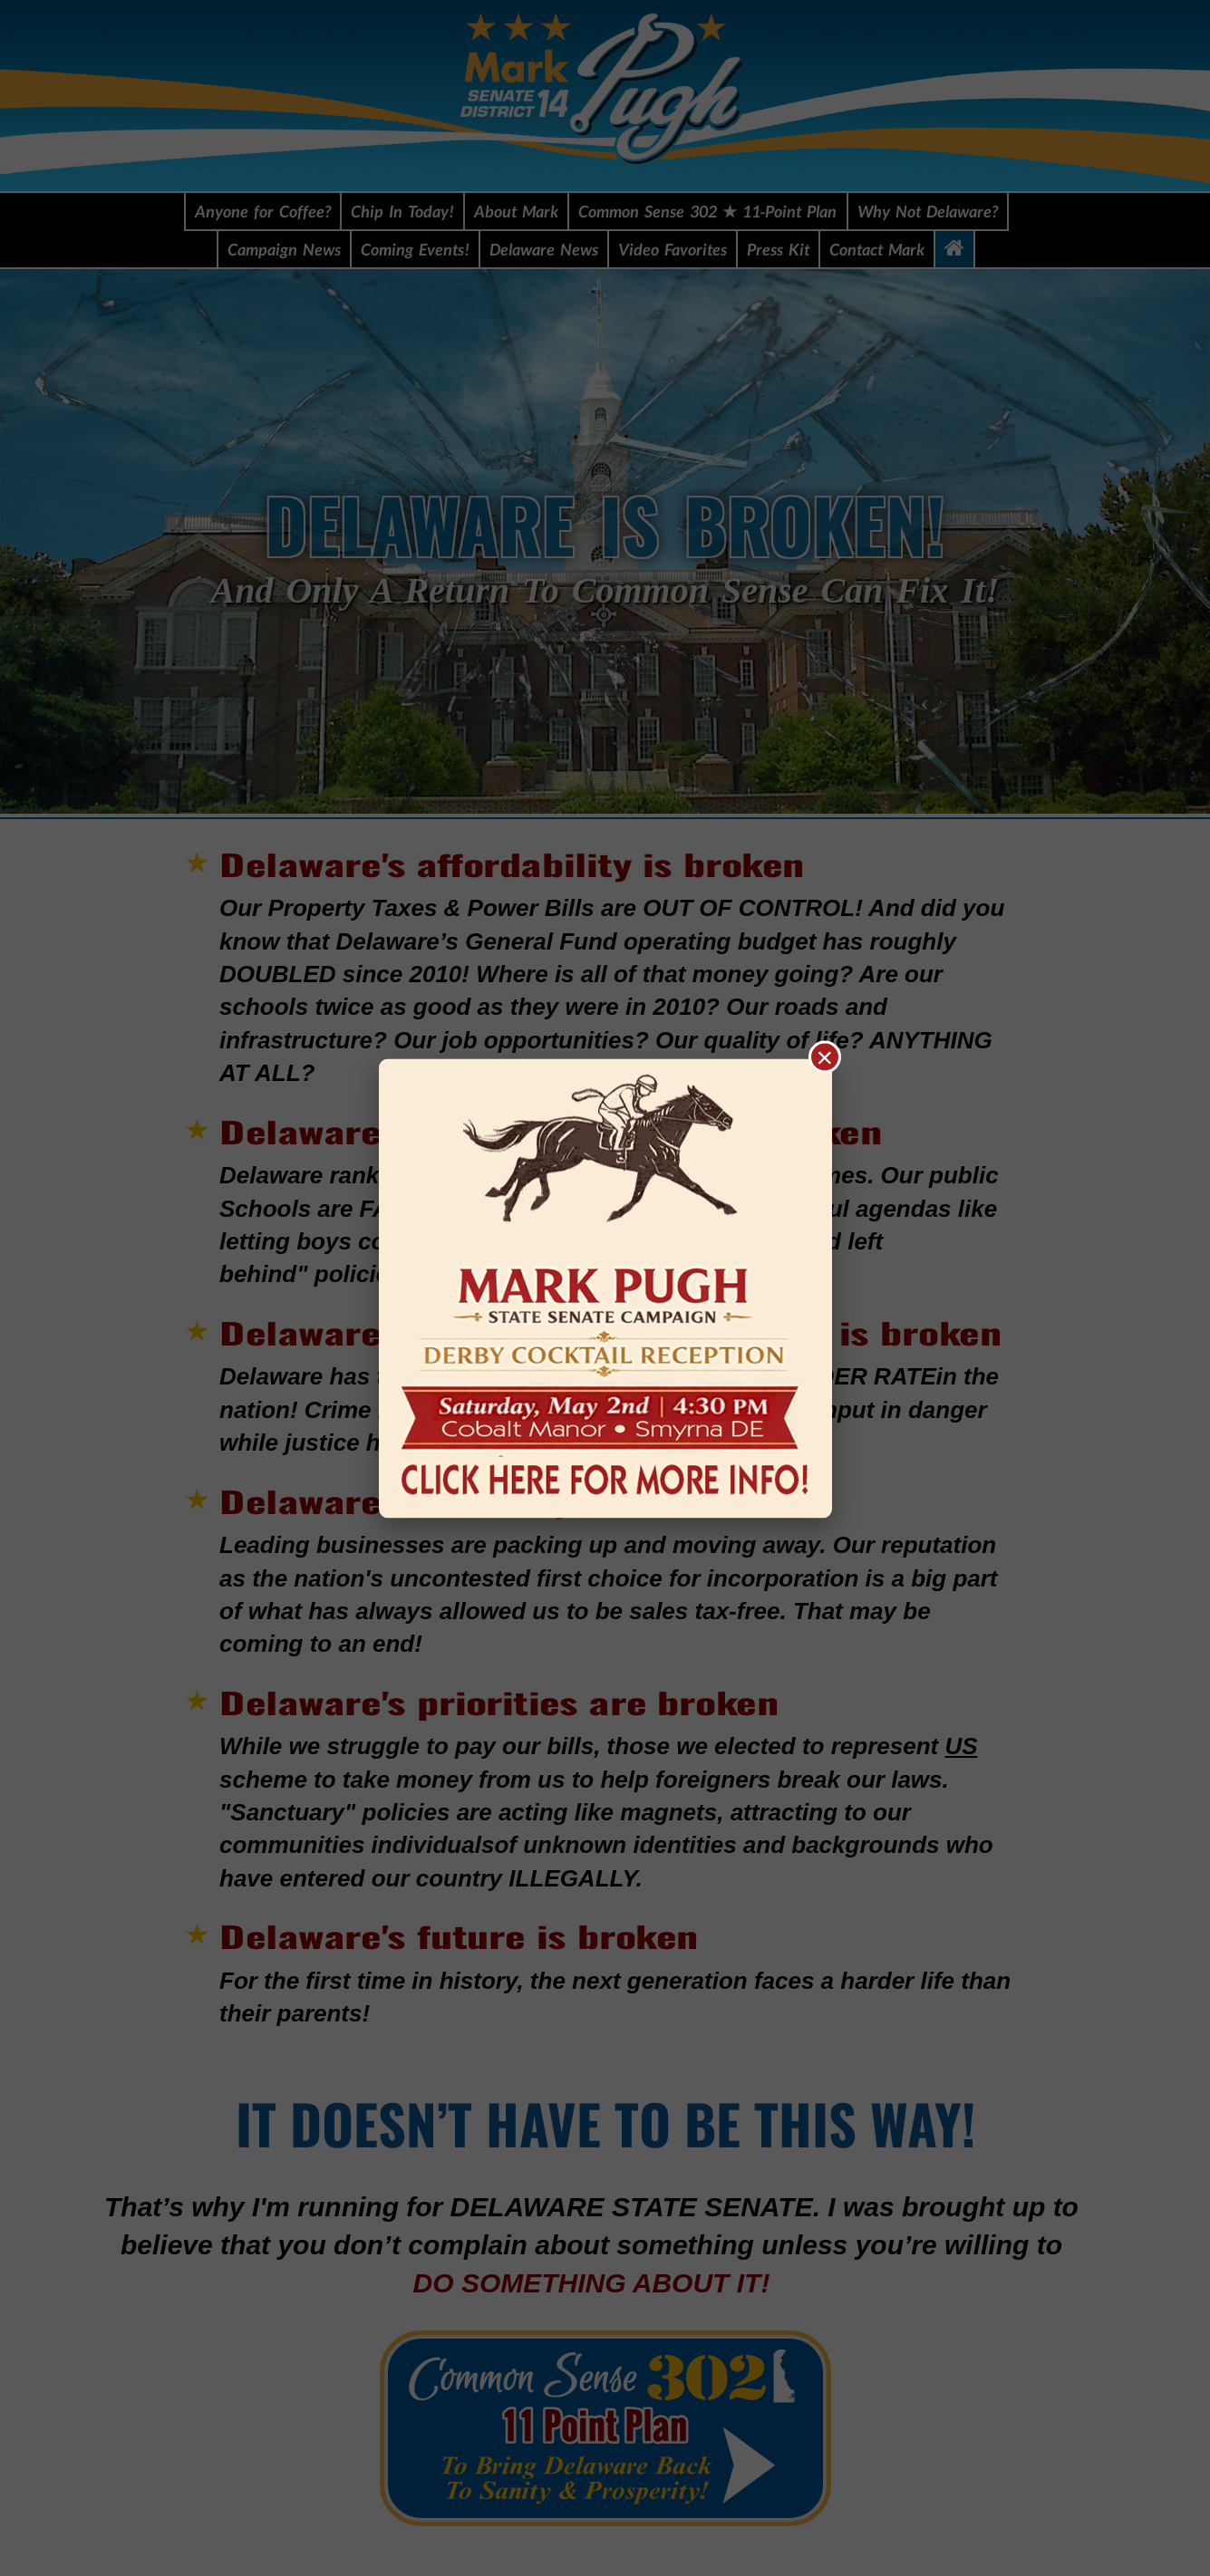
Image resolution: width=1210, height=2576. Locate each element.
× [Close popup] (825, 1056)
